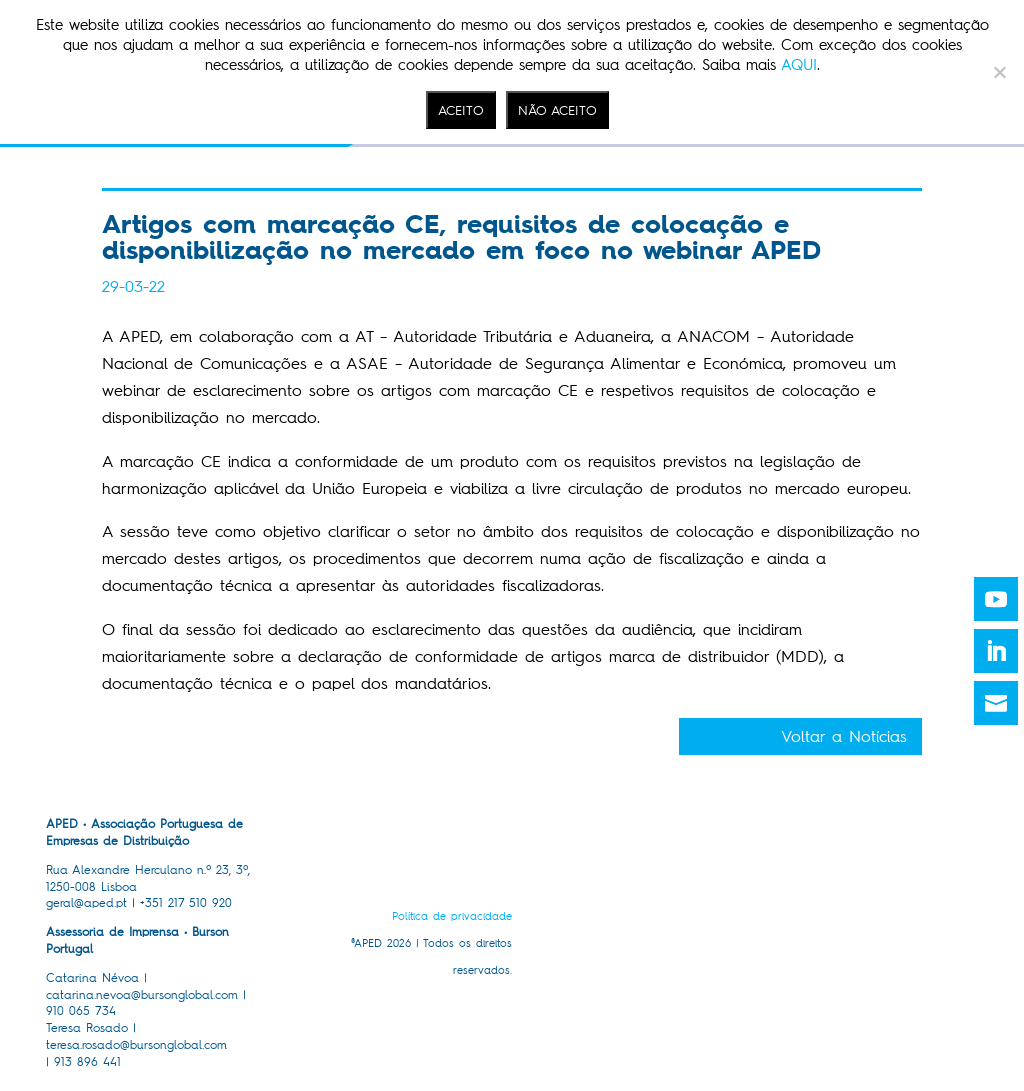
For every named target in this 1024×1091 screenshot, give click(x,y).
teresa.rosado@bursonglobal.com (136, 1045)
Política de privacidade (452, 916)
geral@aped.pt (86, 903)
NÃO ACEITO (557, 110)
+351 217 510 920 (186, 903)
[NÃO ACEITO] (999, 72)
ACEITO (461, 110)
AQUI (799, 65)
